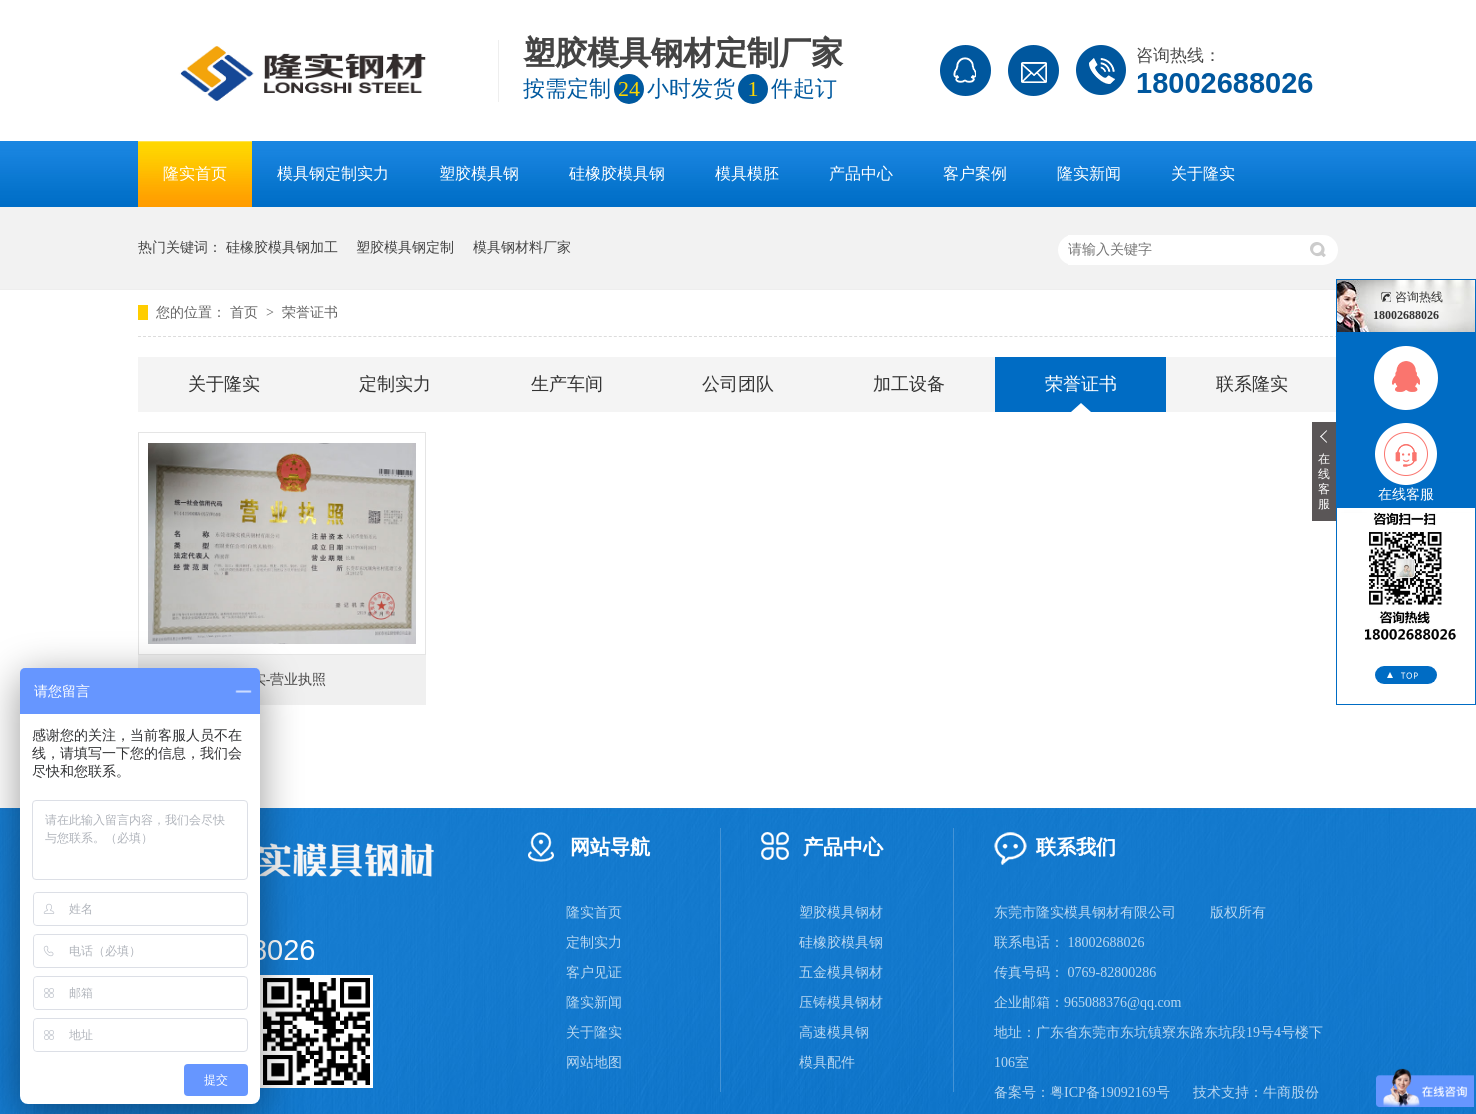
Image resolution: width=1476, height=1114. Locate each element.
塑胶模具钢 (479, 173)
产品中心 (861, 173)
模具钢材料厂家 (522, 247)
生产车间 (567, 384)
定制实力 (395, 384)
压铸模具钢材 (841, 1002)
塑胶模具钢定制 (405, 247)
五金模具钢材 (841, 972)
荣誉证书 (310, 312)
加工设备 (909, 384)
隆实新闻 (1089, 173)
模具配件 (827, 1062)
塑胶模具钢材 (841, 912)
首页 (246, 312)
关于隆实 (1203, 173)
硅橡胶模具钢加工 (282, 247)
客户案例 (975, 173)
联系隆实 (1252, 384)
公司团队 (738, 384)
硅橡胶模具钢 (617, 173)
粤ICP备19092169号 (1110, 1092)
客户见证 (594, 972)
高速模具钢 (834, 1032)
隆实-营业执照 (282, 679)
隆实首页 (195, 173)
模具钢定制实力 (333, 173)
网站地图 (594, 1062)
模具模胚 (747, 173)
